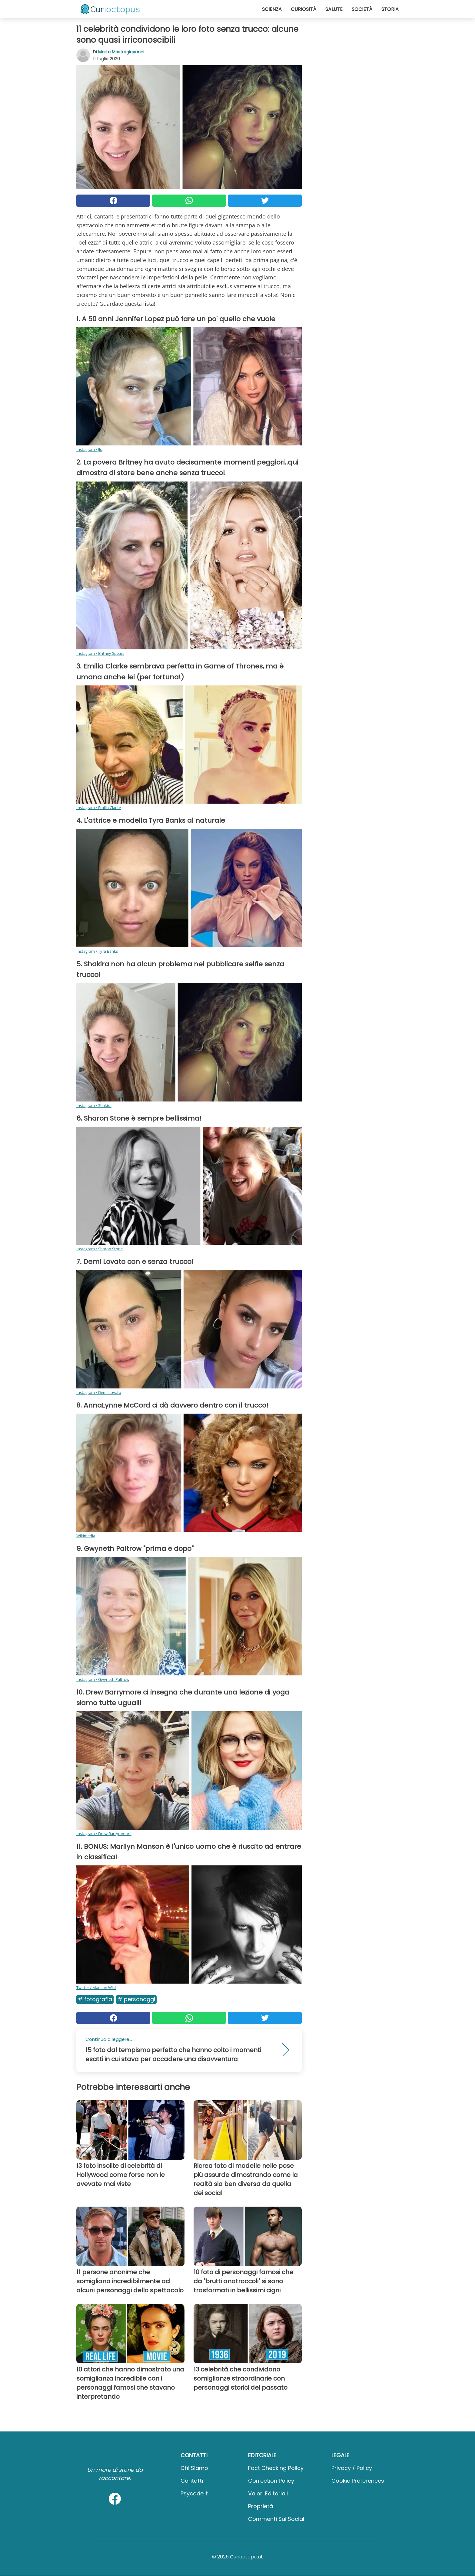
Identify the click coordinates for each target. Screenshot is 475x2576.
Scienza (272, 9)
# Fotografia (95, 1999)
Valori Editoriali (268, 2493)
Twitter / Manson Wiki (96, 1987)
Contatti (192, 2480)
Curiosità (303, 9)
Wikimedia (85, 1535)
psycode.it (194, 2493)
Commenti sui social (276, 2519)
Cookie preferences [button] (357, 2480)
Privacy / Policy (351, 2468)
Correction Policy (271, 2480)
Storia (390, 9)
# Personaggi (136, 1999)
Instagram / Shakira (93, 1105)
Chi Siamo (194, 2468)
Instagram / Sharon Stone (99, 1248)
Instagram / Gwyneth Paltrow (102, 1679)
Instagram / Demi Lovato (98, 1392)
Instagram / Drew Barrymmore (103, 1833)
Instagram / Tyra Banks (97, 951)
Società (362, 9)
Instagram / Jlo (89, 449)
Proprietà (260, 2506)
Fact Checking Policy (276, 2468)
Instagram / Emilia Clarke (98, 807)
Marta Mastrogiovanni (121, 52)
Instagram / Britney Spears (100, 653)
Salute (334, 9)
